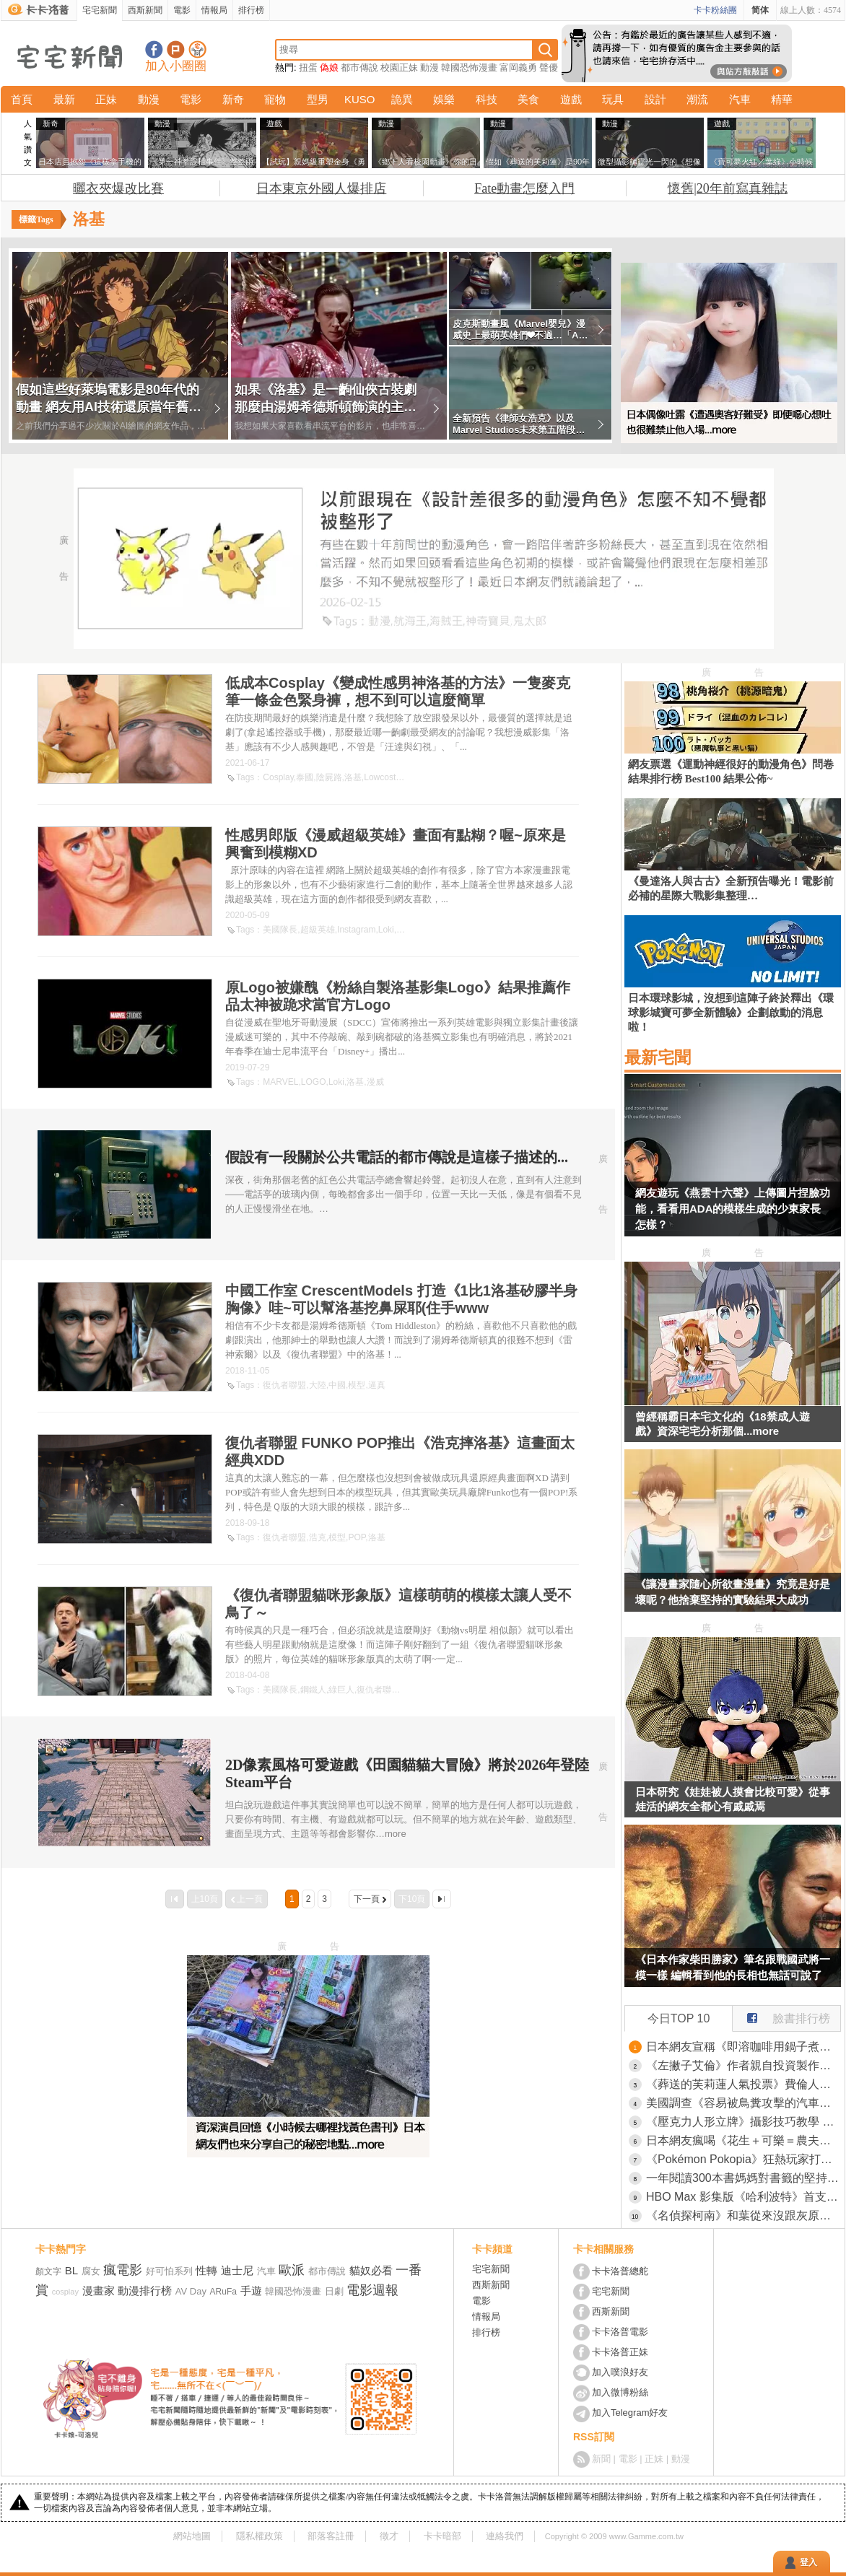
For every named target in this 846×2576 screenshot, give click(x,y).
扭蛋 (308, 67)
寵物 (275, 99)
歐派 (292, 2270)
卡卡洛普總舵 (620, 2271)
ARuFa (223, 2292)
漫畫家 (98, 2290)
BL (71, 2270)
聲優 (548, 67)
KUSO (359, 99)
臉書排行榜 (781, 2015)
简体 (760, 10)
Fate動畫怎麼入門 (524, 188)
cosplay (65, 2291)
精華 (782, 99)
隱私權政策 (259, 2536)
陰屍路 (329, 777)
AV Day (190, 2291)
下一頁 (367, 1899)
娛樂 (444, 99)
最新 (64, 99)
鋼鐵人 (313, 1690)
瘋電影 (122, 2270)
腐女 (91, 2271)
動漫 (429, 67)
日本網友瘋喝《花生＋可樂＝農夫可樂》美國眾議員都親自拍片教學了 (743, 2140)
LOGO (313, 1082)
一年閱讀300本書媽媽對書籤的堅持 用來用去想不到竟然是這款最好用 (743, 2178)
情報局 (214, 10)
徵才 (389, 2536)
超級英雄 (317, 930)
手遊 (251, 2290)
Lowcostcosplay (394, 777)
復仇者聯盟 (284, 1385)
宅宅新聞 (99, 10)
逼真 (376, 1385)
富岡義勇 (518, 67)
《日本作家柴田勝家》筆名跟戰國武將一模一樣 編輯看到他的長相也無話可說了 (732, 1967)
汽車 (740, 99)
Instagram (356, 930)
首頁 (21, 99)
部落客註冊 (331, 2536)
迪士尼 (237, 2270)
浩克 (317, 1537)
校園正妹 (399, 67)
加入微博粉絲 (620, 2392)
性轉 (206, 2270)
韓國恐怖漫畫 (469, 67)
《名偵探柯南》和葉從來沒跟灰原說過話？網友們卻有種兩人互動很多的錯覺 (743, 2215)
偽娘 (329, 67)
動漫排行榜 (145, 2290)
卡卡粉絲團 (715, 10)
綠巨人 (341, 1690)
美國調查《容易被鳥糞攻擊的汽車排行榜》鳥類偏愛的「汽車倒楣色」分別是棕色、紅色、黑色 (743, 2103)
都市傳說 (359, 67)
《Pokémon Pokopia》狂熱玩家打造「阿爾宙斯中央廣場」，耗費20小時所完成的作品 (743, 2159)
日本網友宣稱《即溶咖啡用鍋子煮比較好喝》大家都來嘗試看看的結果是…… (743, 2046)
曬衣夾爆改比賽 (118, 188)
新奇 (233, 99)
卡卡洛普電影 (620, 2331)
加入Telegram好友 (630, 2412)
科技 (486, 99)
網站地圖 (192, 2536)
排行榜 (251, 10)
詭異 (402, 99)
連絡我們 (504, 2536)
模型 (356, 1385)
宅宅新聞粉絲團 (154, 49)
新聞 (601, 2458)
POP (356, 1537)
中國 (337, 1385)
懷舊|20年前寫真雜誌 (728, 188)
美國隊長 (280, 930)
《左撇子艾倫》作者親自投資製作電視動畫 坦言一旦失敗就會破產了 (743, 2065)
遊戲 (571, 99)
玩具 (613, 99)
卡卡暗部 (442, 2536)
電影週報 (372, 2290)
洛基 (353, 777)
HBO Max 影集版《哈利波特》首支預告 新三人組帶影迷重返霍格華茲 (743, 2197)
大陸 (317, 1385)
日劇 (334, 2291)
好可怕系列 (169, 2271)
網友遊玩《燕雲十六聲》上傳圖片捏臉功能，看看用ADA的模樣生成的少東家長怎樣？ (732, 1209)
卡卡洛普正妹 (620, 2351)
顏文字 (48, 2271)
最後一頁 (441, 1899)
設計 (655, 99)
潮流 (697, 99)
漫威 (375, 1082)
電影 (182, 10)
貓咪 (411, 1690)
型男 (317, 99)
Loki (386, 930)
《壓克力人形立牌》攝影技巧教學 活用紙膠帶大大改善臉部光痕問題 (743, 2122)
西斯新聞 (145, 10)
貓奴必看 (371, 2270)
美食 (528, 99)
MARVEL (280, 1082)
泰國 (304, 777)
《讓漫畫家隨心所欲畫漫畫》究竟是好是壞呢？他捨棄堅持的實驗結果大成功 (732, 1592)
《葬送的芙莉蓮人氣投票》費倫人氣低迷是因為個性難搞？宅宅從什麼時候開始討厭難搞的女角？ (743, 2084)
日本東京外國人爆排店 (321, 188)
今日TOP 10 (678, 2018)
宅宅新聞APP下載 (197, 49)
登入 (808, 2562)
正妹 (106, 99)
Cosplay (278, 777)
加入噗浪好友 (176, 49)
